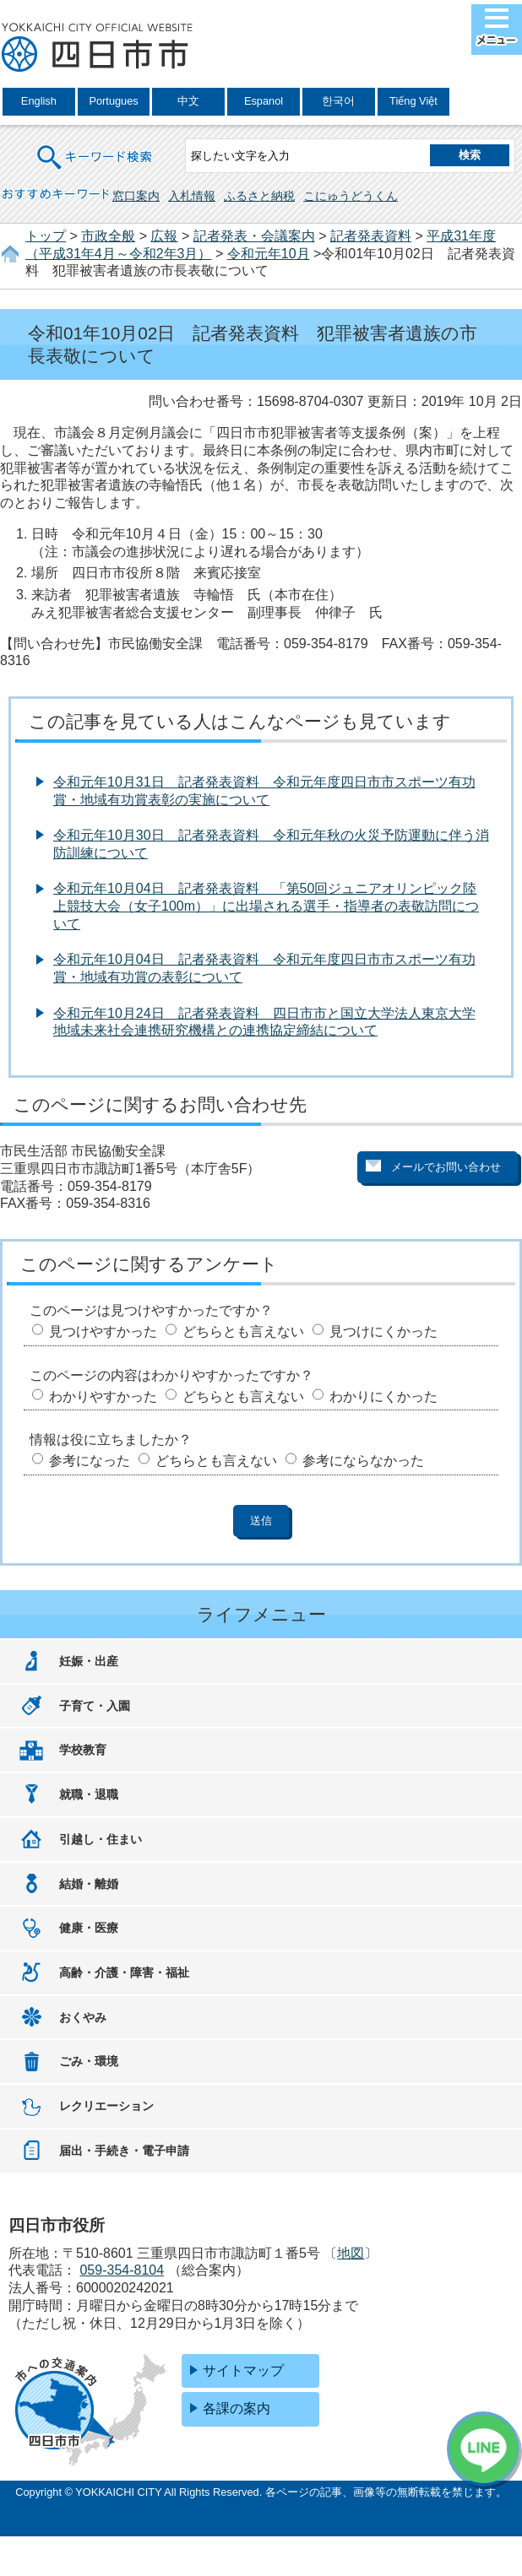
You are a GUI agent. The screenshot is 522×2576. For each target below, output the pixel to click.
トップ (45, 236)
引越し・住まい (100, 1839)
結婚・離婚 (88, 1884)
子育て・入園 (94, 1706)
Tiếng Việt (413, 101)
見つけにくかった (383, 1331)
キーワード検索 (95, 146)
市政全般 (108, 236)
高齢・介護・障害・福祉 (124, 1972)
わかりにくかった (383, 1396)
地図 (350, 2253)
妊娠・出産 (88, 1661)
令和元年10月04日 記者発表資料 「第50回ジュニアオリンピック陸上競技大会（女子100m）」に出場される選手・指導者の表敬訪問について (266, 906)
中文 (188, 101)
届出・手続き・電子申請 (124, 2150)
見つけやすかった (103, 1331)
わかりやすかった (103, 1396)
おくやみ (82, 2017)
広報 (163, 236)
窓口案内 (136, 196)
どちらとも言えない (243, 1331)
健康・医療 (88, 1928)
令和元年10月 (268, 253)
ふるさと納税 (259, 196)
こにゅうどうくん (350, 196)
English (39, 101)
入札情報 (191, 196)
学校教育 (82, 1749)
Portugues (113, 101)
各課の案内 (236, 2408)
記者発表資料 (370, 236)
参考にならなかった (363, 1460)
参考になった (89, 1460)
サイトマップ (243, 2370)
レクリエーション (106, 2106)
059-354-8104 (121, 2270)
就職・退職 (88, 1794)
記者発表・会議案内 (254, 236)
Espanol (263, 101)
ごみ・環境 (88, 2061)
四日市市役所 (97, 48)
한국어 (338, 101)
